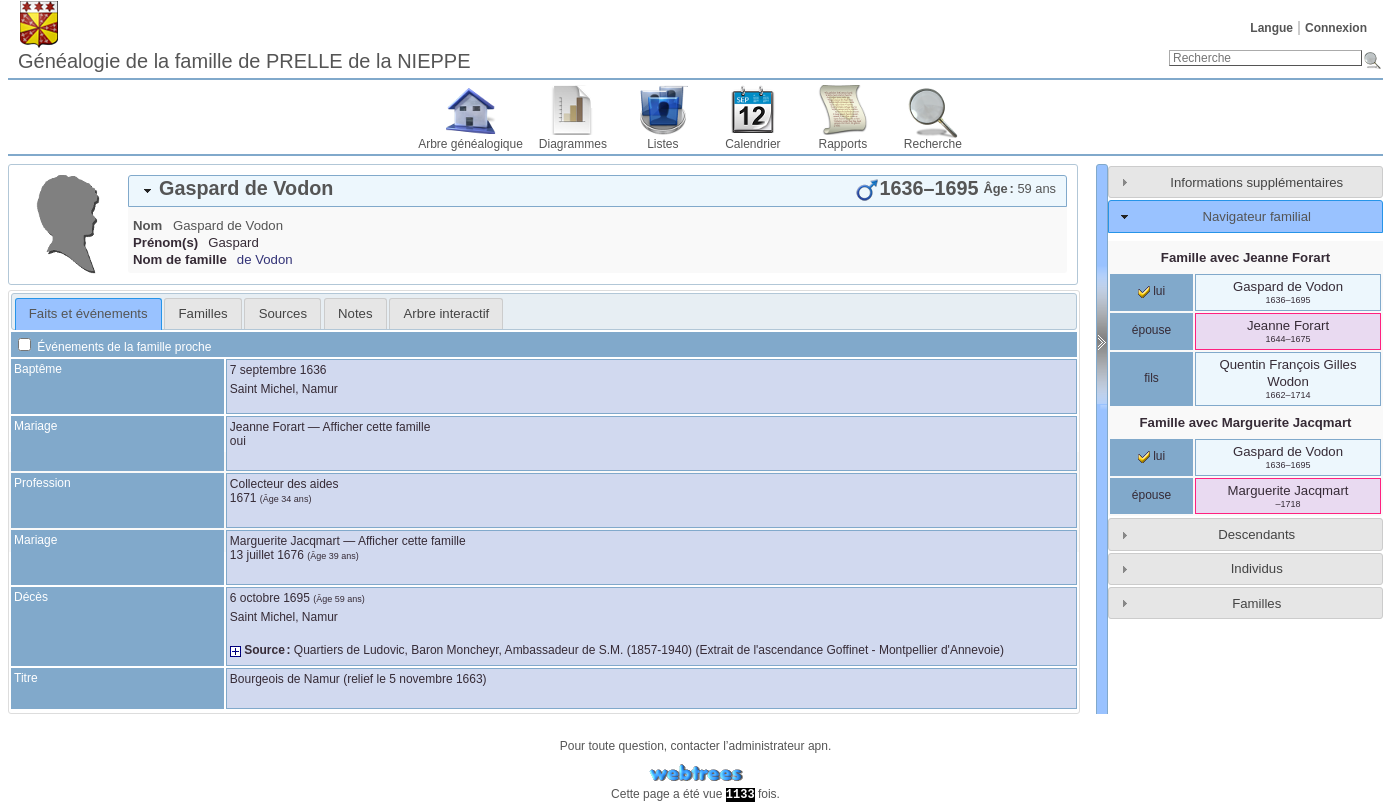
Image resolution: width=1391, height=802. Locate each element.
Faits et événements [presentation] (88, 313)
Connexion (1336, 28)
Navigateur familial (1256, 216)
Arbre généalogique (470, 144)
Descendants (1256, 534)
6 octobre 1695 (270, 598)
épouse (1151, 330)
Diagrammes (573, 144)
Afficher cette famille (377, 427)
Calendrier (752, 144)
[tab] (597, 191)
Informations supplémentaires (1256, 182)
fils (1151, 378)
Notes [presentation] (355, 313)
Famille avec (1245, 257)
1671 (243, 498)
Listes (662, 144)
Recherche (933, 144)
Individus (1257, 568)
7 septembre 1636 (278, 370)
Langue (1271, 28)
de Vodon (265, 259)
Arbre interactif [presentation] (447, 313)
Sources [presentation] (283, 313)
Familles (1256, 603)
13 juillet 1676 (267, 555)
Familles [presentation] (203, 313)
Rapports (843, 144)
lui (1151, 291)
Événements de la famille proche (114, 347)
